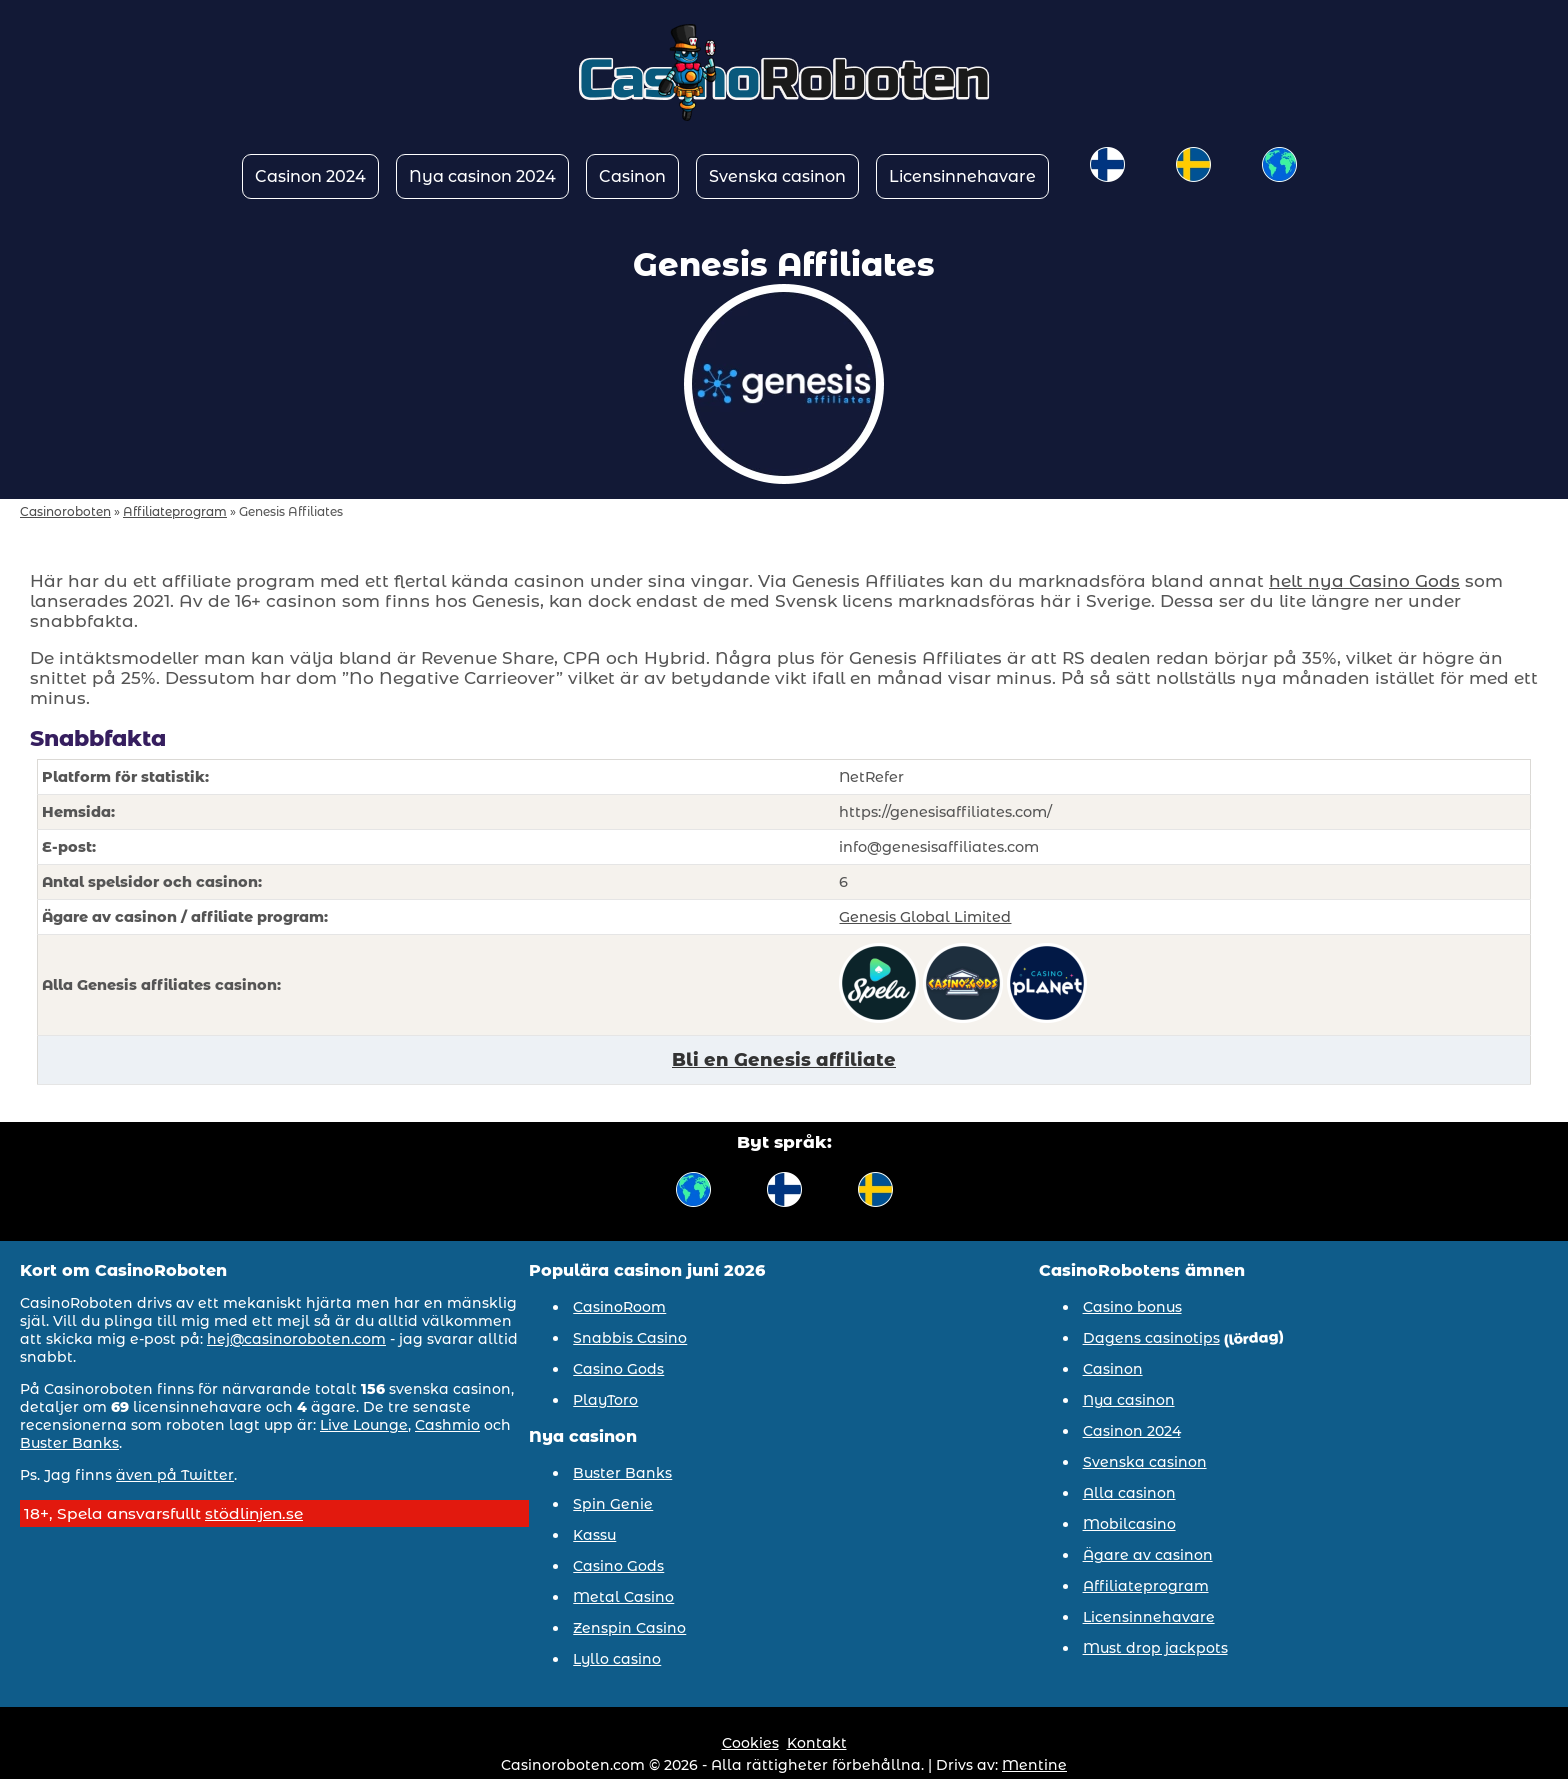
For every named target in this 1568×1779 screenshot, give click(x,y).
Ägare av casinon (1148, 1555)
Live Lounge (364, 1425)
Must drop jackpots (1155, 1648)
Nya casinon (1129, 1400)
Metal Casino (623, 1597)
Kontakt (817, 1743)
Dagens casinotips (1151, 1338)
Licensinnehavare (962, 176)
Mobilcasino (1129, 1524)
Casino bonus (1132, 1307)
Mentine (1034, 1765)
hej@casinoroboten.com (296, 1339)
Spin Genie (613, 1504)
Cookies (750, 1743)
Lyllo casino (617, 1659)
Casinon (632, 176)
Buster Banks (69, 1443)
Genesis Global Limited (925, 917)
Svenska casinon (777, 176)
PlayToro (605, 1400)
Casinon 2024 (310, 176)
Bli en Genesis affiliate (784, 1060)
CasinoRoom (619, 1307)
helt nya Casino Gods (1364, 581)
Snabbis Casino (630, 1338)
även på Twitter (175, 1475)
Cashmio (447, 1425)
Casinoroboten (65, 511)
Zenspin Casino (629, 1628)
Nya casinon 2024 (482, 176)
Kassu (594, 1535)
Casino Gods (618, 1369)
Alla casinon (1129, 1493)
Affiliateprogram (175, 511)
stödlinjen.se (254, 1513)
